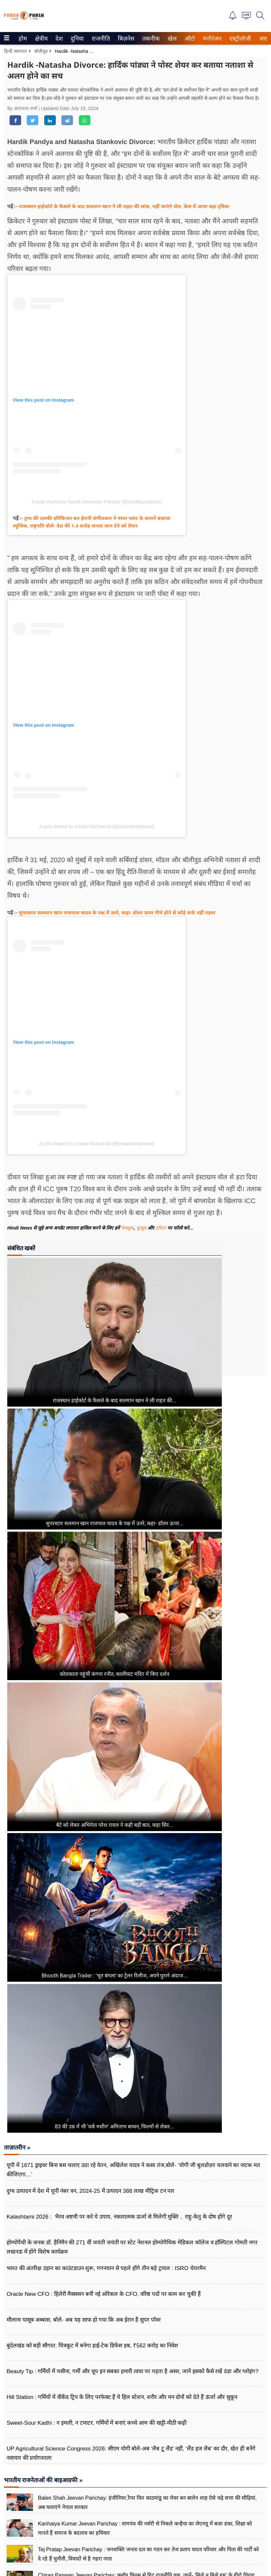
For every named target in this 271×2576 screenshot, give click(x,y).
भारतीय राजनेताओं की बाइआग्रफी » (43, 2480)
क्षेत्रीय (40, 38)
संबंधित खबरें (21, 1248)
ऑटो (189, 38)
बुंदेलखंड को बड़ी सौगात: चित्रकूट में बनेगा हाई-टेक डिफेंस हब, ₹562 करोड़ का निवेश (92, 2345)
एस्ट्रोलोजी (239, 38)
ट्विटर (160, 1228)
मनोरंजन (211, 38)
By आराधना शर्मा (23, 108)
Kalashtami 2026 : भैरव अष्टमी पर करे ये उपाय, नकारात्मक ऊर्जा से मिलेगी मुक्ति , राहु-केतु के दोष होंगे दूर (119, 2217)
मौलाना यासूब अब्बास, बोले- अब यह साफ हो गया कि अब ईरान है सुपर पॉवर (84, 2320)
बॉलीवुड (41, 51)
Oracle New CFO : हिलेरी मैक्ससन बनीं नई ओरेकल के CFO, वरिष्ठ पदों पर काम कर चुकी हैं (104, 2294)
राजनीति (100, 38)
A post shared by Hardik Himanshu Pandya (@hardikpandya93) (97, 501)
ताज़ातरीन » (17, 2147)
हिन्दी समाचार (15, 51)
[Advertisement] (243, 1304)
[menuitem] (22, 38)
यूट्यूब (142, 1228)
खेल (172, 38)
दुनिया (76, 38)
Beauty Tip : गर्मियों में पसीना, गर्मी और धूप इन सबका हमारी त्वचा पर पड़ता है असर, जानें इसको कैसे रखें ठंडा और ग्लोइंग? (132, 2371)
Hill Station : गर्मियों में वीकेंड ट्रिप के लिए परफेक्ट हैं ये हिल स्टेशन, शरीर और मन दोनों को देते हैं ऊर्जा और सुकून (122, 2397)
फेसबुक (127, 1228)
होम (22, 38)
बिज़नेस (125, 38)
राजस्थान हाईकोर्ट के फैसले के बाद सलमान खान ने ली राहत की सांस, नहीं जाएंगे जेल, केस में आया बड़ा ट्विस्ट (124, 206)
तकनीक (150, 38)
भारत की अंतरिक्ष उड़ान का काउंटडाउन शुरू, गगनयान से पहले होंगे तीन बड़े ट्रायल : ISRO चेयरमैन (106, 2268)
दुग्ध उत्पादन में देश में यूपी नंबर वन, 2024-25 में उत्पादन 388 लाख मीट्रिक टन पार (90, 2191)
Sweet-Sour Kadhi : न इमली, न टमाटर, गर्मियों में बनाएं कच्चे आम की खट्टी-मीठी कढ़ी (96, 2423)
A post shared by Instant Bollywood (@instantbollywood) (96, 826)
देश (58, 38)
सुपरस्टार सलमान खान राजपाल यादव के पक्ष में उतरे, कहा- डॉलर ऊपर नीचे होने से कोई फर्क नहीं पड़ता (117, 912)
